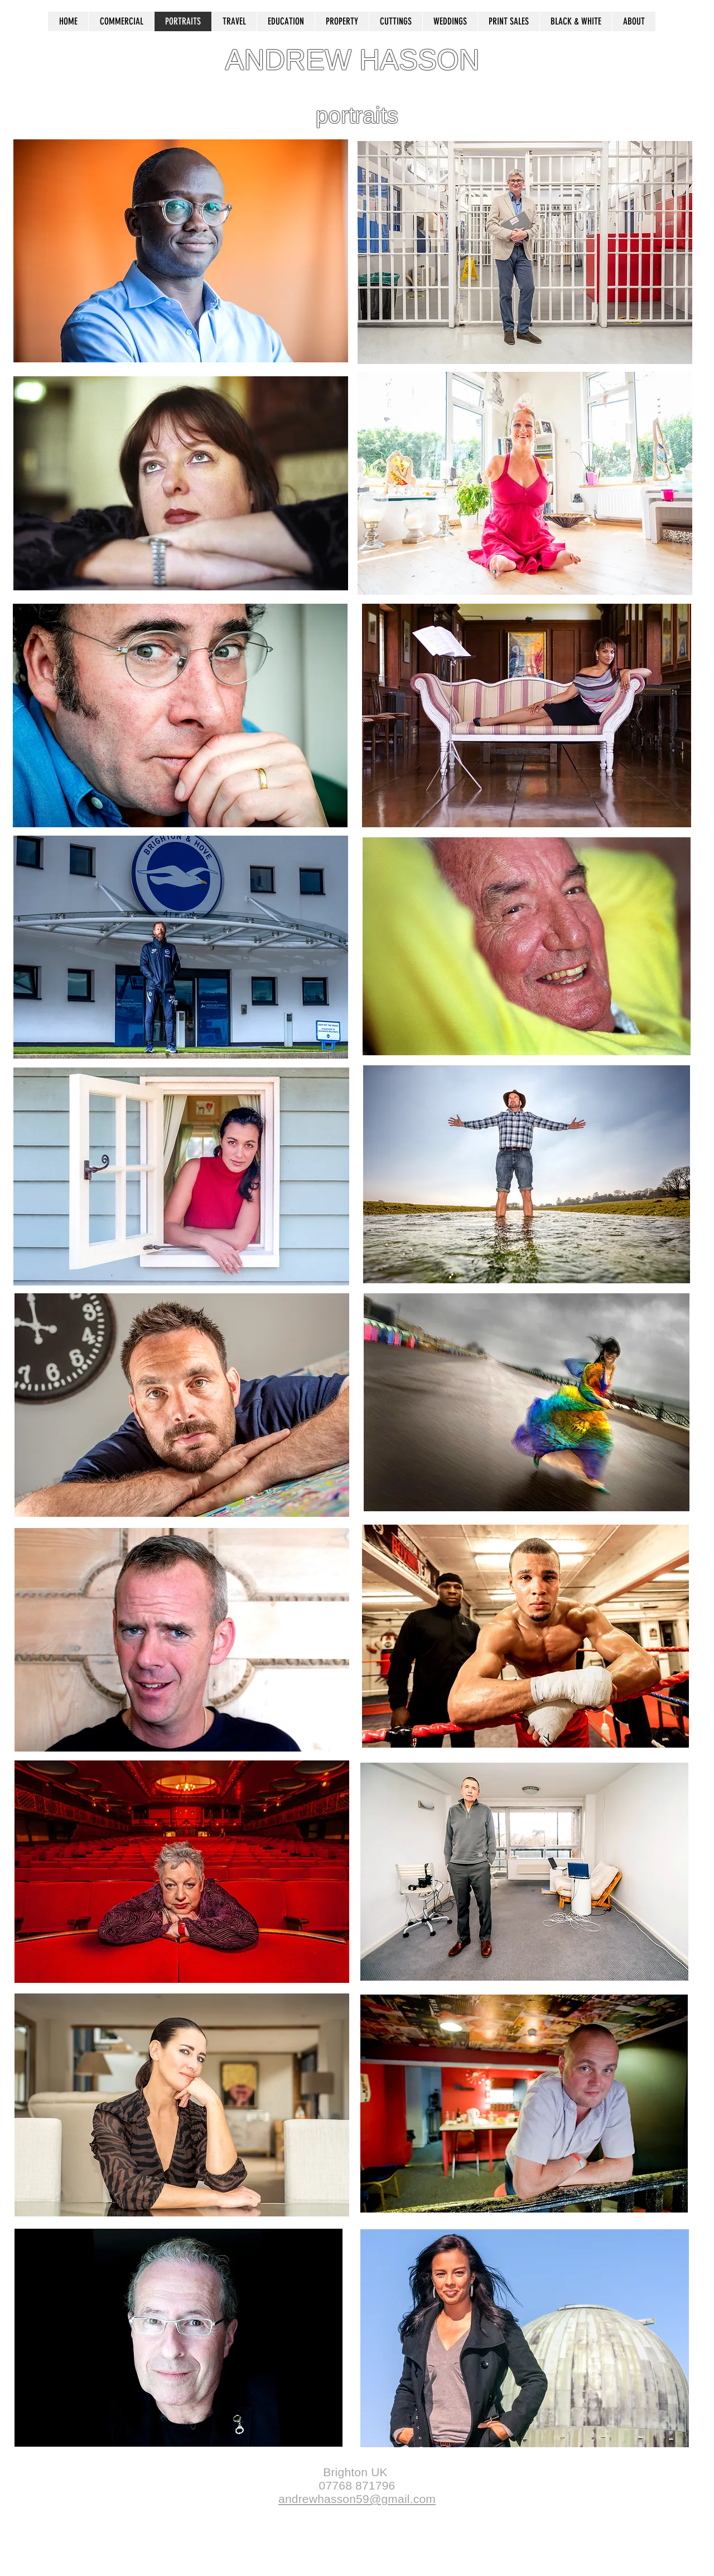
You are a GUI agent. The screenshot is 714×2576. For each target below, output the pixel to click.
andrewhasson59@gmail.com (357, 2498)
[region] (180, 254)
